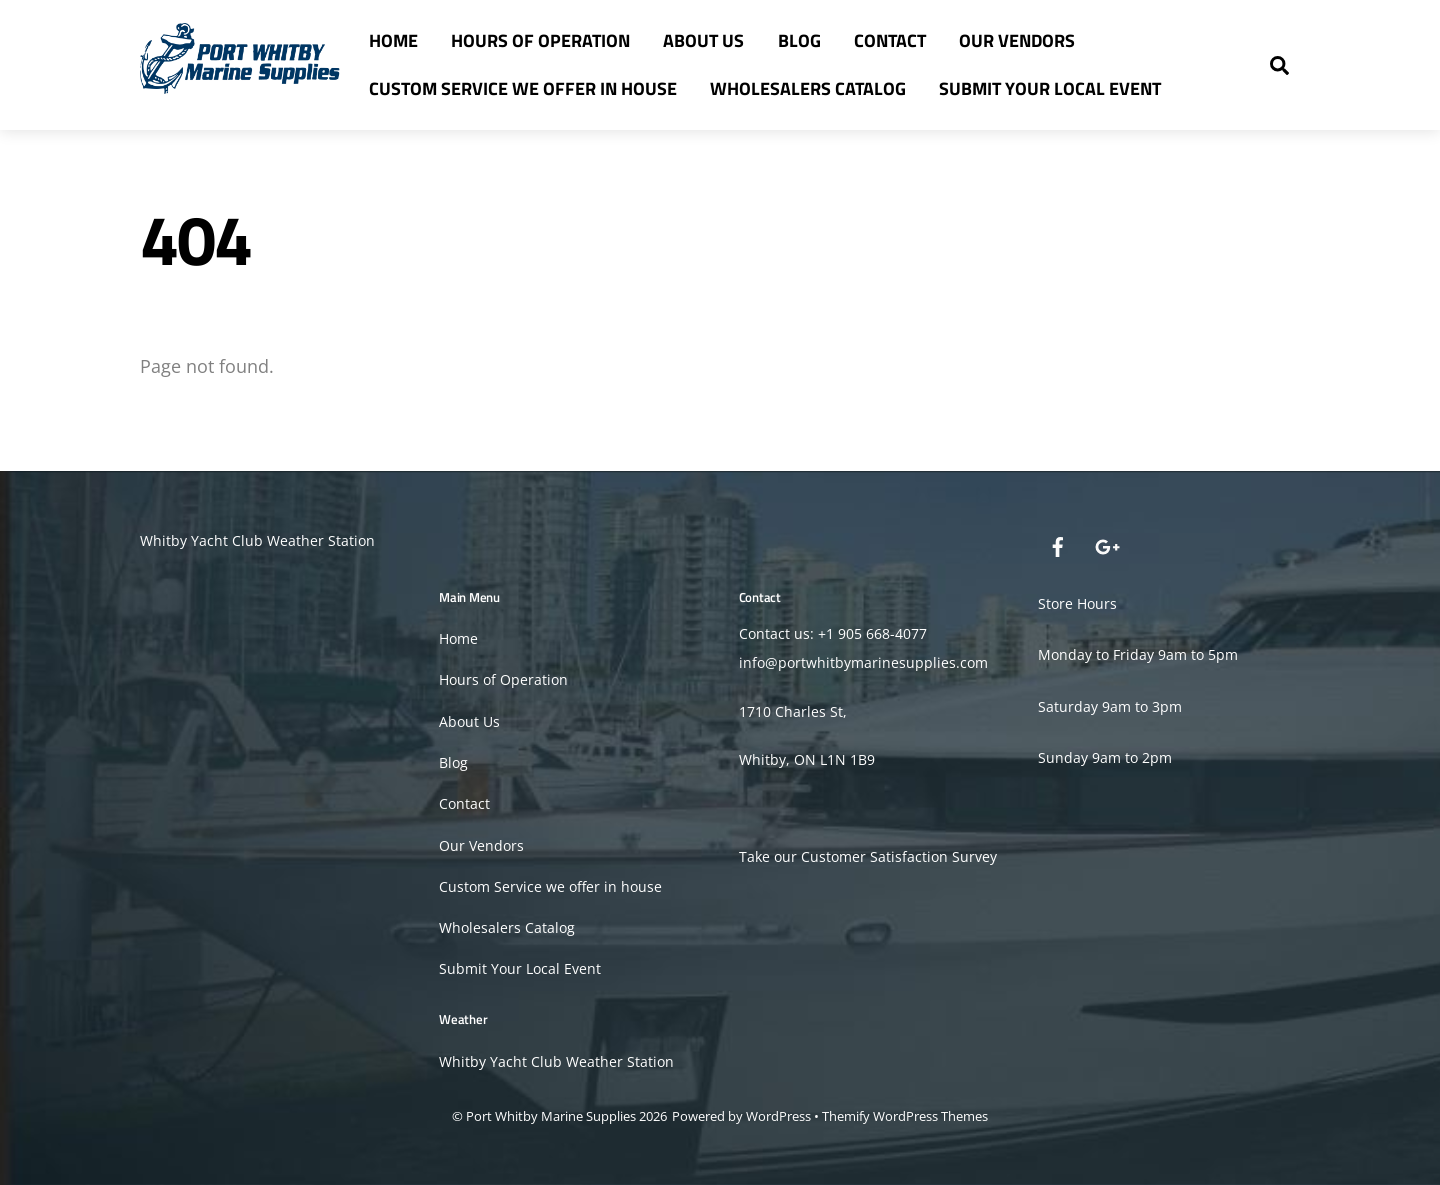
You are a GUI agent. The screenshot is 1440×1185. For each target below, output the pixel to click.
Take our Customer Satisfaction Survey (868, 856)
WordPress (778, 1116)
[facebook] (1058, 544)
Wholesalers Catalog (808, 88)
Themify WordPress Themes (905, 1116)
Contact (890, 40)
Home (393, 40)
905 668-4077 (882, 633)
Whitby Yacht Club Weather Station (257, 540)
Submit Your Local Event (1050, 88)
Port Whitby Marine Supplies (551, 1116)
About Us (703, 40)
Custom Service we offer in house (523, 88)
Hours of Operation (540, 40)
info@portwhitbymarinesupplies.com (863, 662)
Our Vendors (1017, 40)
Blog (799, 40)
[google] (1106, 544)
